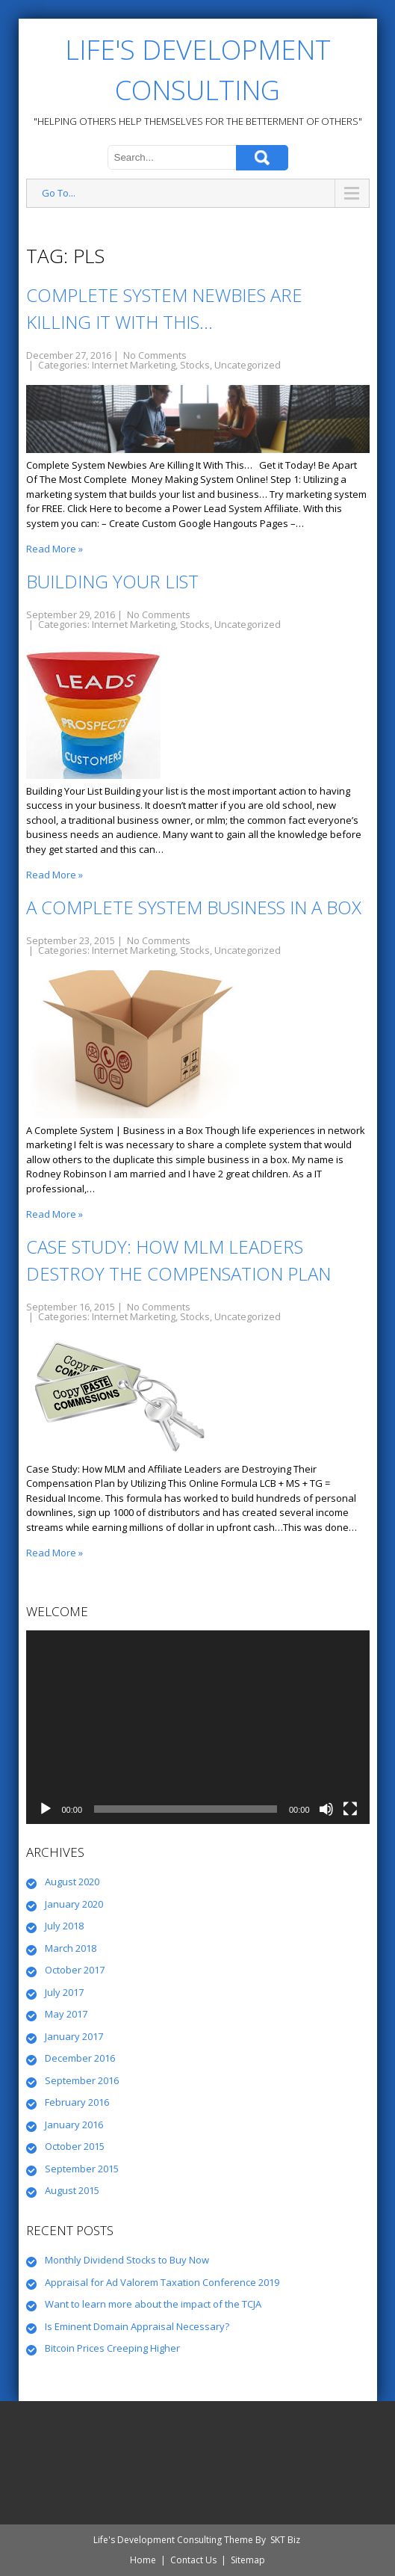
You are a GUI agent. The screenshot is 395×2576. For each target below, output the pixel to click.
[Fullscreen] (350, 1809)
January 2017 (74, 2036)
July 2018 (64, 1925)
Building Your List (112, 581)
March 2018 (70, 1948)
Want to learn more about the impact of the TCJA (153, 2304)
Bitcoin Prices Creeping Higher (112, 2348)
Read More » (54, 548)
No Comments (155, 355)
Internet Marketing (133, 365)
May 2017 (66, 2014)
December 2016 (80, 2058)
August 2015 (72, 2190)
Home (143, 2560)
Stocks (195, 365)
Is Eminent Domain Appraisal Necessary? (137, 2326)
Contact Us (193, 2560)
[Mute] (326, 1809)
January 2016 (74, 2124)
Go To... (58, 193)
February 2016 (77, 2102)
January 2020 (74, 1904)
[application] (198, 1727)
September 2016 (82, 2080)
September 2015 (82, 2168)
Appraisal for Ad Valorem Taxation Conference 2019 (162, 2282)
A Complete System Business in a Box (193, 907)
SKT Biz (285, 2539)
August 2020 (72, 1881)
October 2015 (75, 2146)
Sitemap (248, 2560)
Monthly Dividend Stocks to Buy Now (127, 2260)
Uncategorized (247, 365)
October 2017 (75, 1969)
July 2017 (64, 1992)
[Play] (45, 1809)
